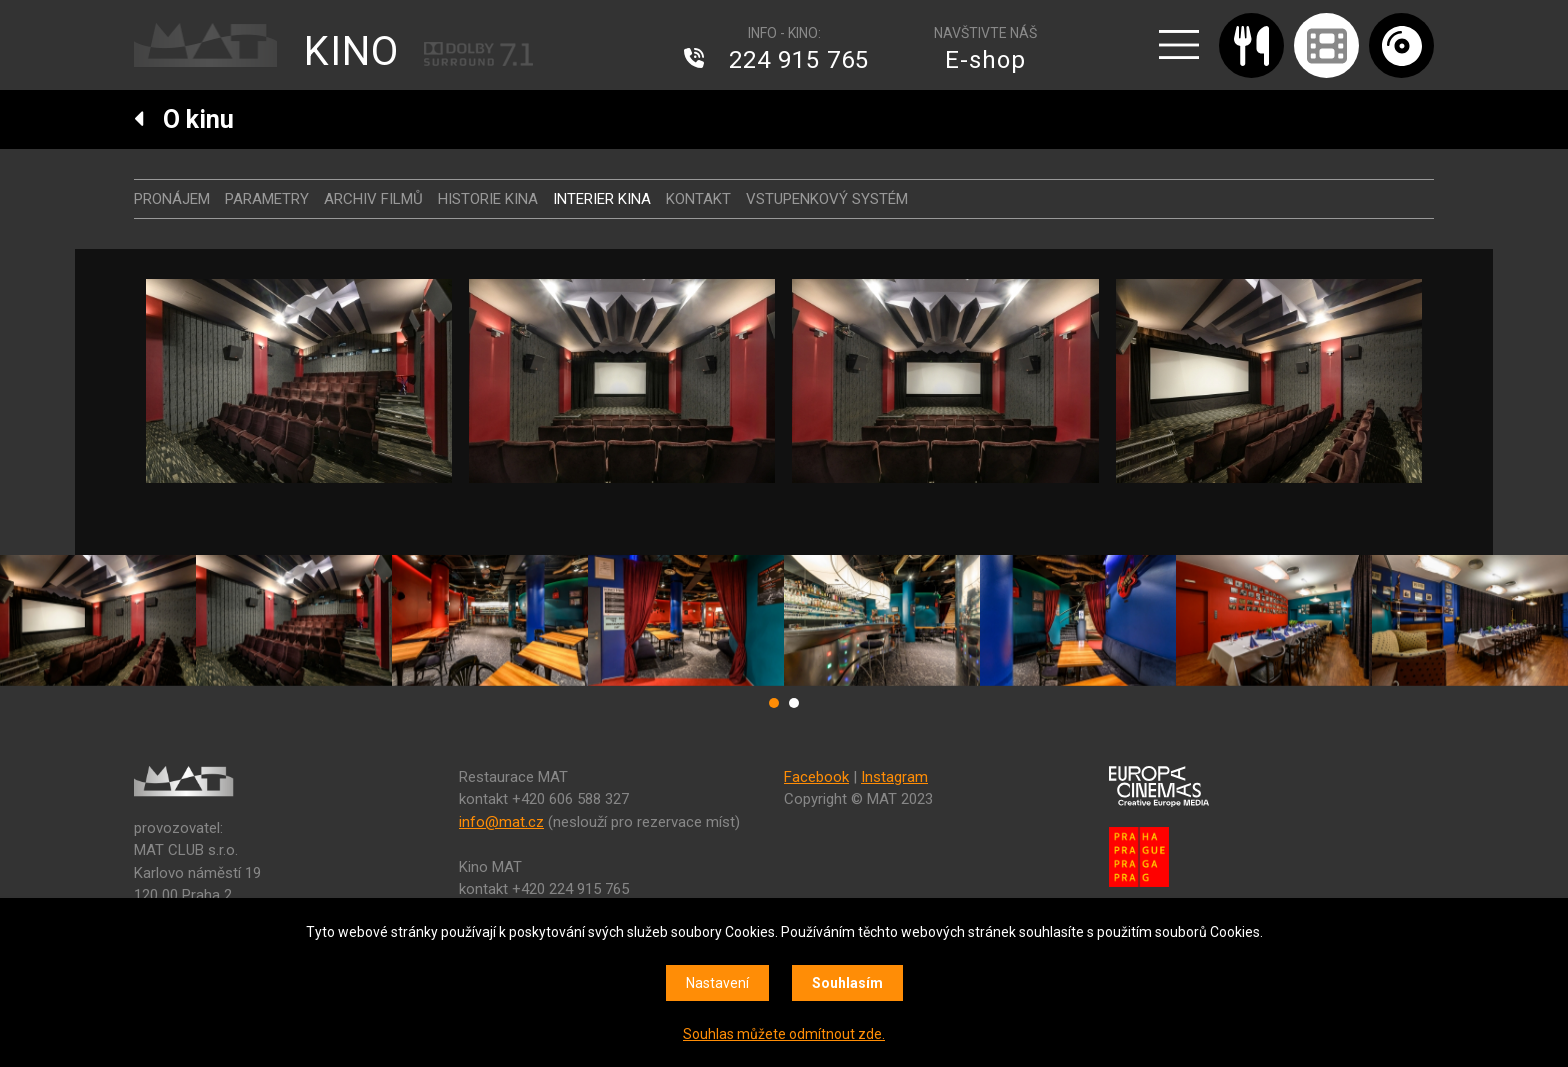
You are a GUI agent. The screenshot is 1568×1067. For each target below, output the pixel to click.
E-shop (985, 60)
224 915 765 (799, 60)
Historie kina (488, 199)
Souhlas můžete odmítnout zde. (784, 1034)
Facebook (816, 777)
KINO (351, 51)
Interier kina (602, 199)
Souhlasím (847, 983)
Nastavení (717, 983)
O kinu (184, 119)
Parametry (267, 199)
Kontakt (698, 199)
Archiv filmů (373, 199)
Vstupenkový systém (827, 199)
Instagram (894, 777)
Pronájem (172, 199)
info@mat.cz (501, 822)
